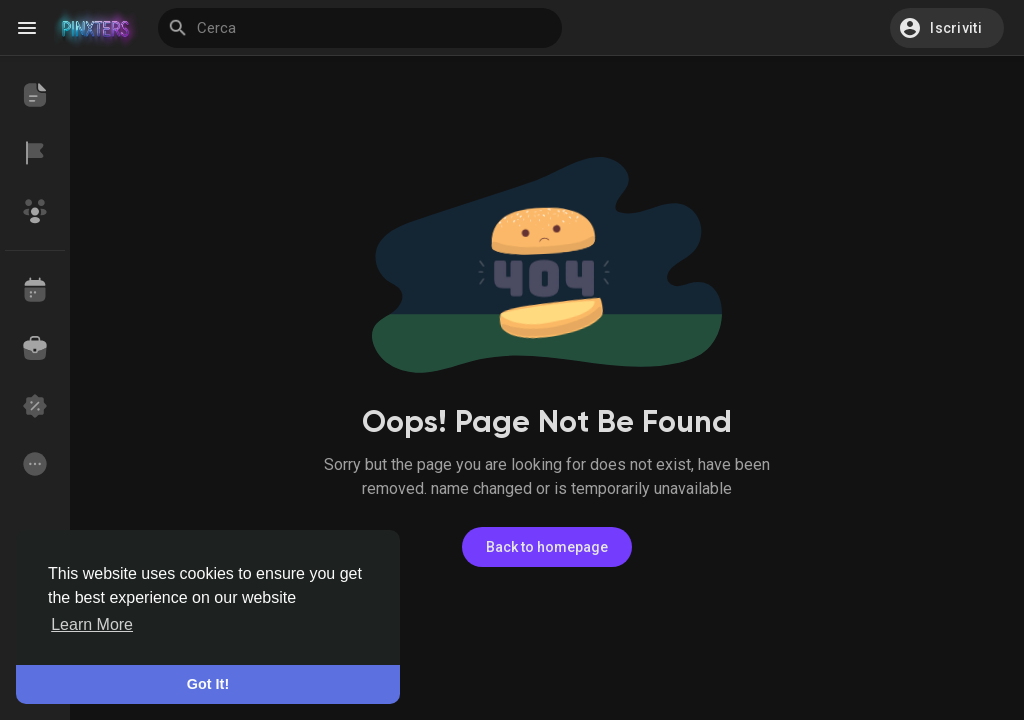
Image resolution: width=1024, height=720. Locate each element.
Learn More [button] (92, 624)
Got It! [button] (208, 684)
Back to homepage (547, 547)
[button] (947, 28)
